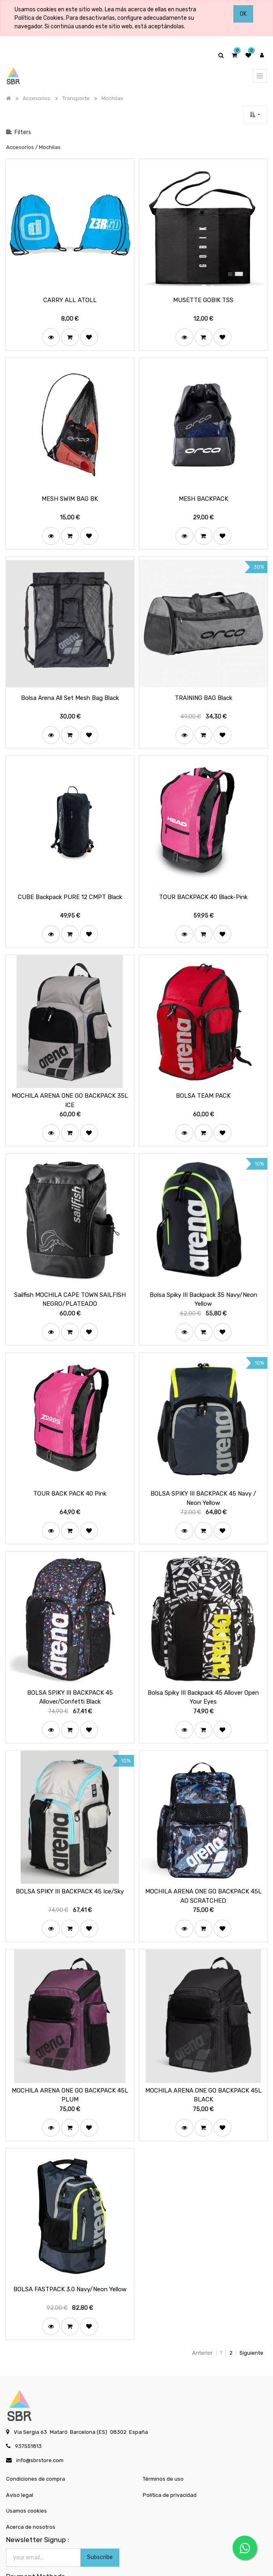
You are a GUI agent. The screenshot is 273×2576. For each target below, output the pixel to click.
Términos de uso (163, 2437)
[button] (255, 114)
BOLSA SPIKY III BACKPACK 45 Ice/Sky (70, 1856)
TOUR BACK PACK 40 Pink (69, 1466)
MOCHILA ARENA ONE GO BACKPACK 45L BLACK (203, 2056)
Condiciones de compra (35, 2437)
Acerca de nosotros (30, 2484)
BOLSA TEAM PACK (203, 1076)
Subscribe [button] (100, 2514)
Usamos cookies (26, 2469)
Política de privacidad (170, 2453)
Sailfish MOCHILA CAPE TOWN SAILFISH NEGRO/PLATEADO (70, 1276)
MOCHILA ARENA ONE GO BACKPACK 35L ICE (70, 1081)
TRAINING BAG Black (203, 686)
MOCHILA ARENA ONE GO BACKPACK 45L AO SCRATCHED (203, 1861)
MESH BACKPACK (203, 491)
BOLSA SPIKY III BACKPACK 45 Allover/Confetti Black (70, 1666)
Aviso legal (19, 2453)
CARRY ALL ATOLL (70, 296)
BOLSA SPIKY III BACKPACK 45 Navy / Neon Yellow (203, 1471)
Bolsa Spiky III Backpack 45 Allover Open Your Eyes (203, 1666)
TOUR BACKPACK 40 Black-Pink (203, 881)
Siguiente (251, 2310)
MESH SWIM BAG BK (70, 491)
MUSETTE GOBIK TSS (203, 296)
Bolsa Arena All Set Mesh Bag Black (70, 686)
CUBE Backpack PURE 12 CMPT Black (70, 881)
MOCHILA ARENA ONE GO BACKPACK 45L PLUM (70, 2056)
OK (243, 14)
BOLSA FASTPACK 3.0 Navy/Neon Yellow (70, 2246)
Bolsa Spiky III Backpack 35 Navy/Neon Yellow (203, 1276)
